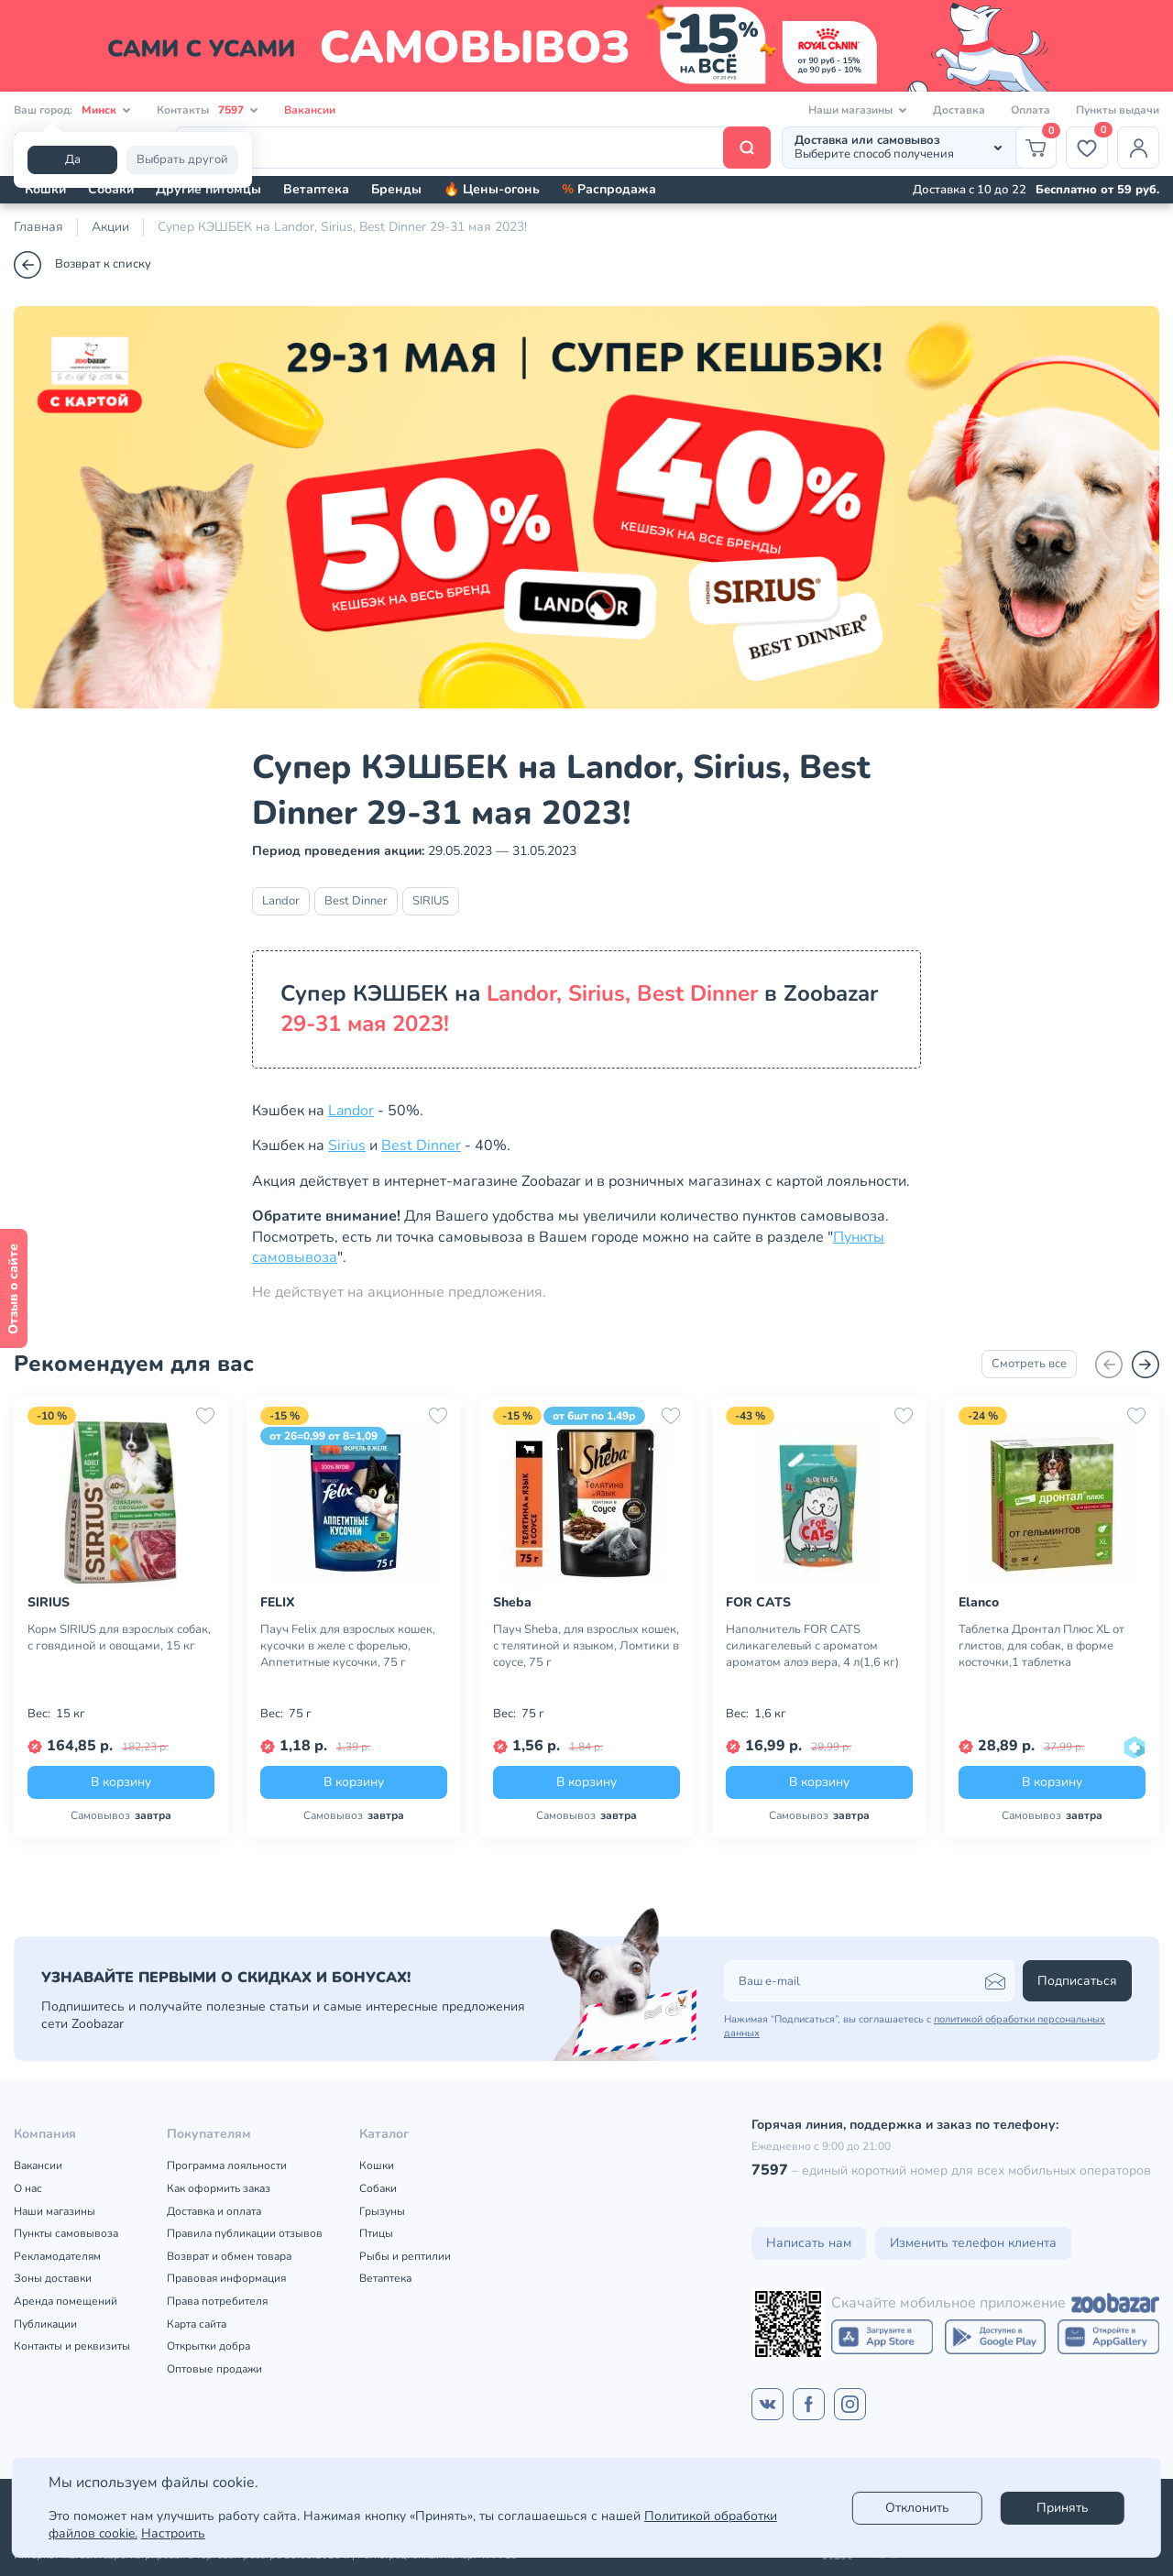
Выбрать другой (182, 159)
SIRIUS (430, 901)
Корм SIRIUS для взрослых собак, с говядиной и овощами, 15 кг (119, 1637)
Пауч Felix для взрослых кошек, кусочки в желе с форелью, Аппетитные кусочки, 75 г (347, 1646)
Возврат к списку (82, 265)
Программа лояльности (227, 2165)
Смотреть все (1029, 1363)
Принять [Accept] (1062, 2507)
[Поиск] (473, 147)
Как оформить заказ (218, 2188)
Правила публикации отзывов (245, 2233)
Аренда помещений (65, 2301)
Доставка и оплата (214, 2211)
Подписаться (1077, 1981)
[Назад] (1109, 1364)
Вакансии (309, 110)
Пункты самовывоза (66, 2233)
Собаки (111, 189)
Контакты (207, 110)
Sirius (347, 1145)
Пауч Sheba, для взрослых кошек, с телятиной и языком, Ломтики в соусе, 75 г (586, 1646)
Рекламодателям (57, 2256)
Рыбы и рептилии (405, 2256)
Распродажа (609, 189)
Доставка (959, 110)
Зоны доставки (53, 2278)
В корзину (121, 1782)
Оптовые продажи (214, 2369)
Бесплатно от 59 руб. (1097, 189)
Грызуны (382, 2211)
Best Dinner (356, 901)
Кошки (45, 189)
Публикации (45, 2324)
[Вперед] (1145, 1364)
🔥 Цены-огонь (492, 189)
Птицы (376, 2233)
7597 (769, 2170)
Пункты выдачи (1117, 110)
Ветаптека (316, 189)
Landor (281, 901)
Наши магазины (54, 2211)
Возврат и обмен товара (229, 2256)
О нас (28, 2188)
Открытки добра (208, 2346)
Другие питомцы (208, 189)
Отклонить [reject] (917, 2507)
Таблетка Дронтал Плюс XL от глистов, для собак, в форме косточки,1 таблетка (1041, 1646)
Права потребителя (217, 2301)
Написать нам (808, 2243)
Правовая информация (226, 2278)
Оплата (1030, 110)
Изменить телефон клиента (973, 2243)
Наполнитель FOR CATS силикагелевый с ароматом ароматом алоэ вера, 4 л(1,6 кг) (812, 1646)
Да (73, 159)
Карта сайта (196, 2324)
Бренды (396, 189)
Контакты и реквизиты (72, 2346)
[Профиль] (1138, 147)
